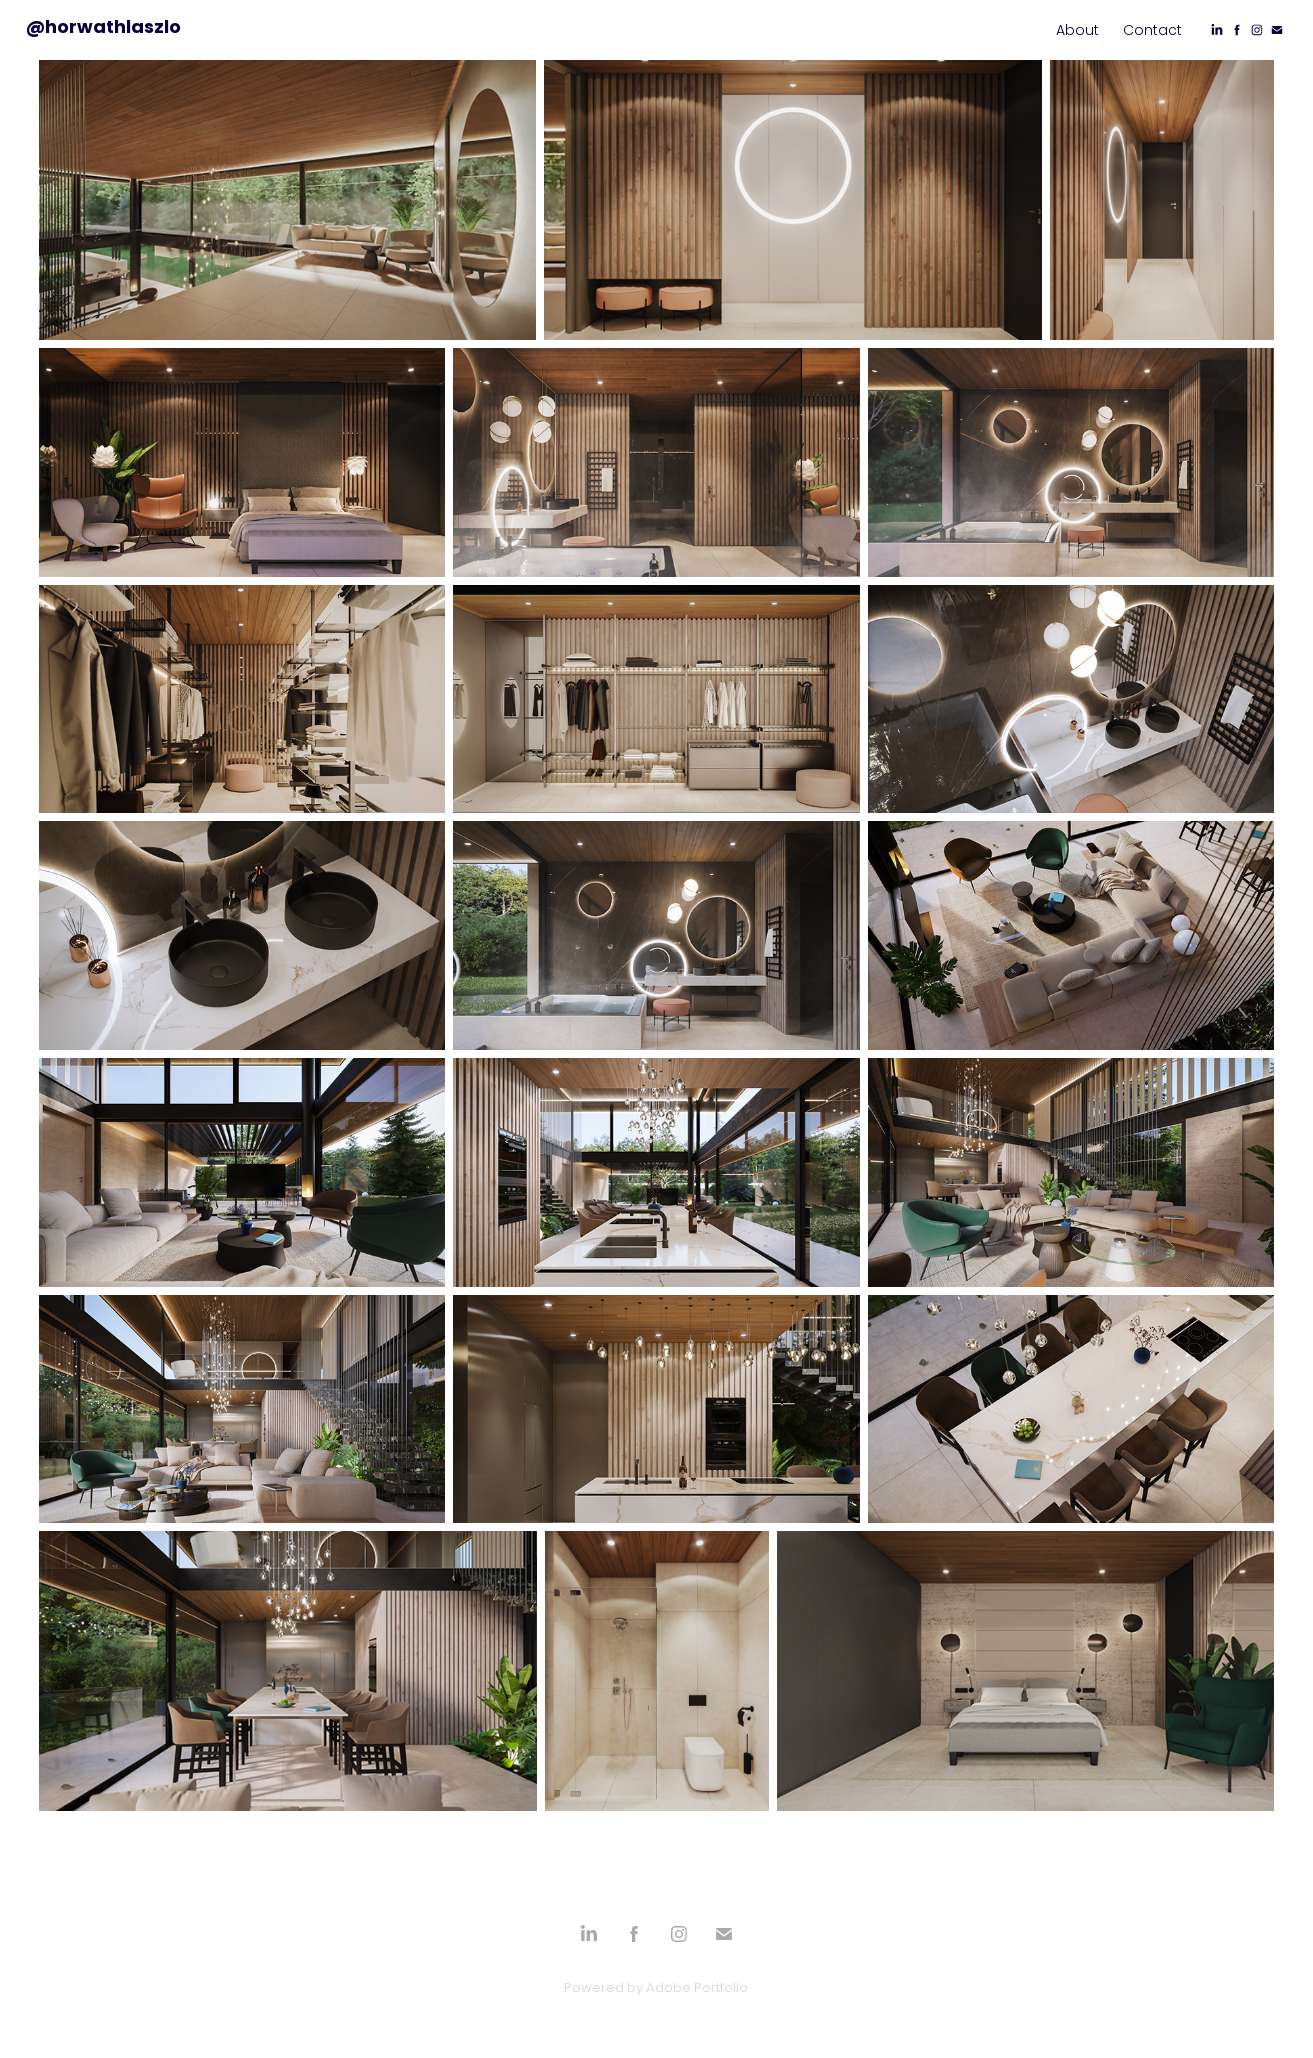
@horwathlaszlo (103, 28)
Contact (1152, 31)
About (1077, 31)
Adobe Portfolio (697, 1988)
